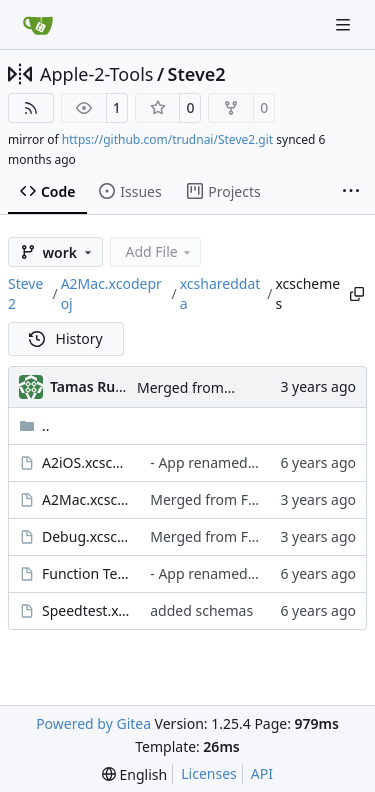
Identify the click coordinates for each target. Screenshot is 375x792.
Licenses (209, 773)
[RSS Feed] (31, 108)
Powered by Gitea (93, 723)
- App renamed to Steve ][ (233, 462)
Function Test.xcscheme (86, 573)
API (262, 773)
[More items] (351, 192)
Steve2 (197, 74)
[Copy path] (356, 294)
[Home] (38, 25)
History (66, 338)
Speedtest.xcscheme (86, 610)
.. (34, 425)
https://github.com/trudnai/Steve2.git (167, 139)
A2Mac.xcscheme (86, 499)
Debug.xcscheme (86, 536)
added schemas (201, 610)
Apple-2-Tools (96, 74)
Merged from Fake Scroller (224, 387)
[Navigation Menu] (345, 24)
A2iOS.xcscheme (86, 462)
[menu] (134, 774)
